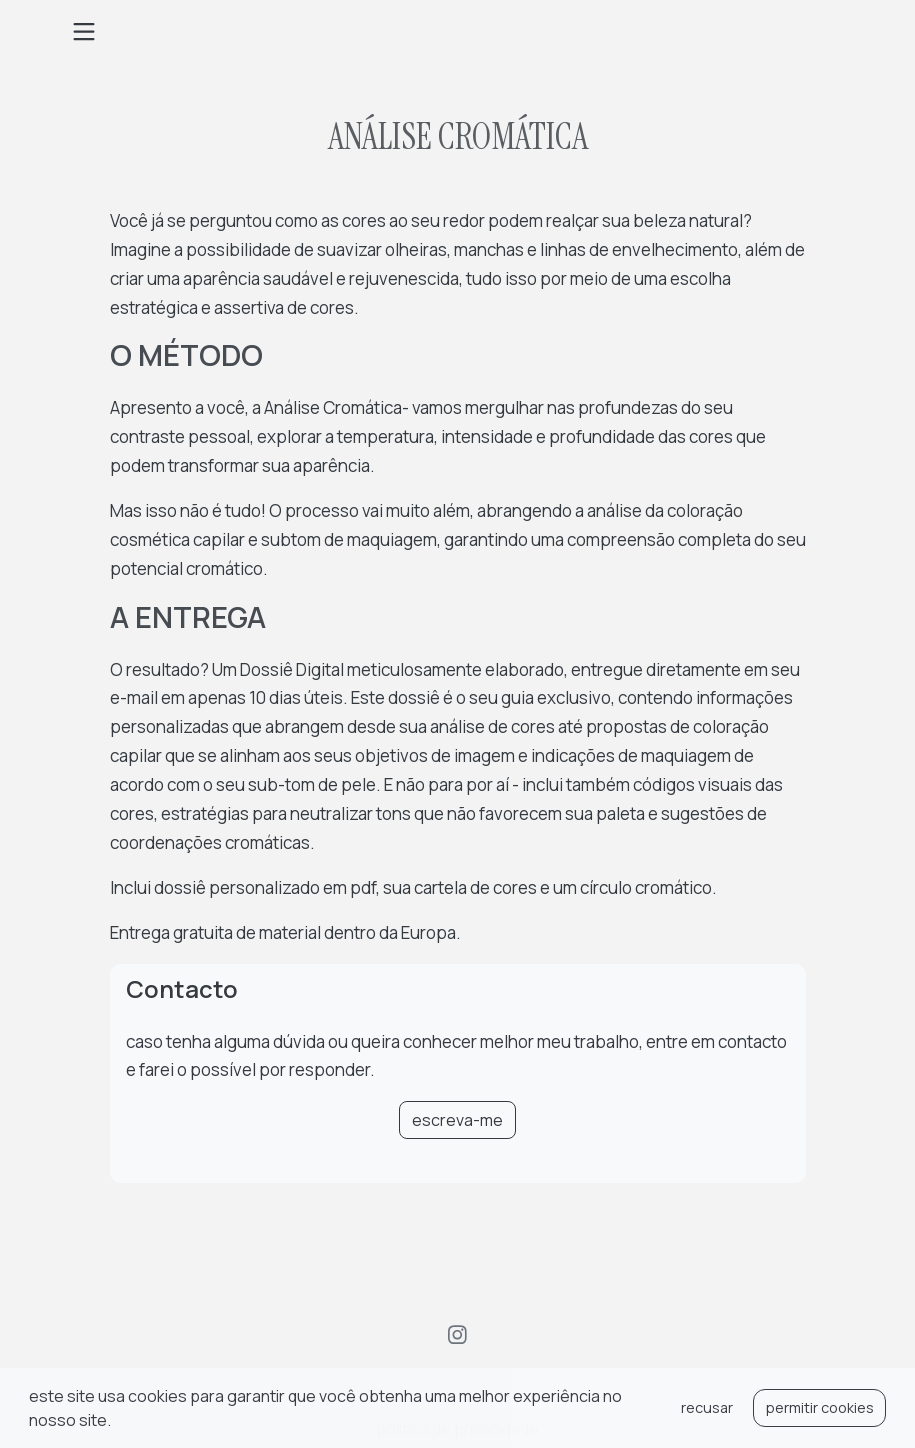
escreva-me (457, 1120)
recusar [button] (707, 1407)
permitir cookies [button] (820, 1407)
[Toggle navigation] (84, 32)
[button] (117, 1423)
